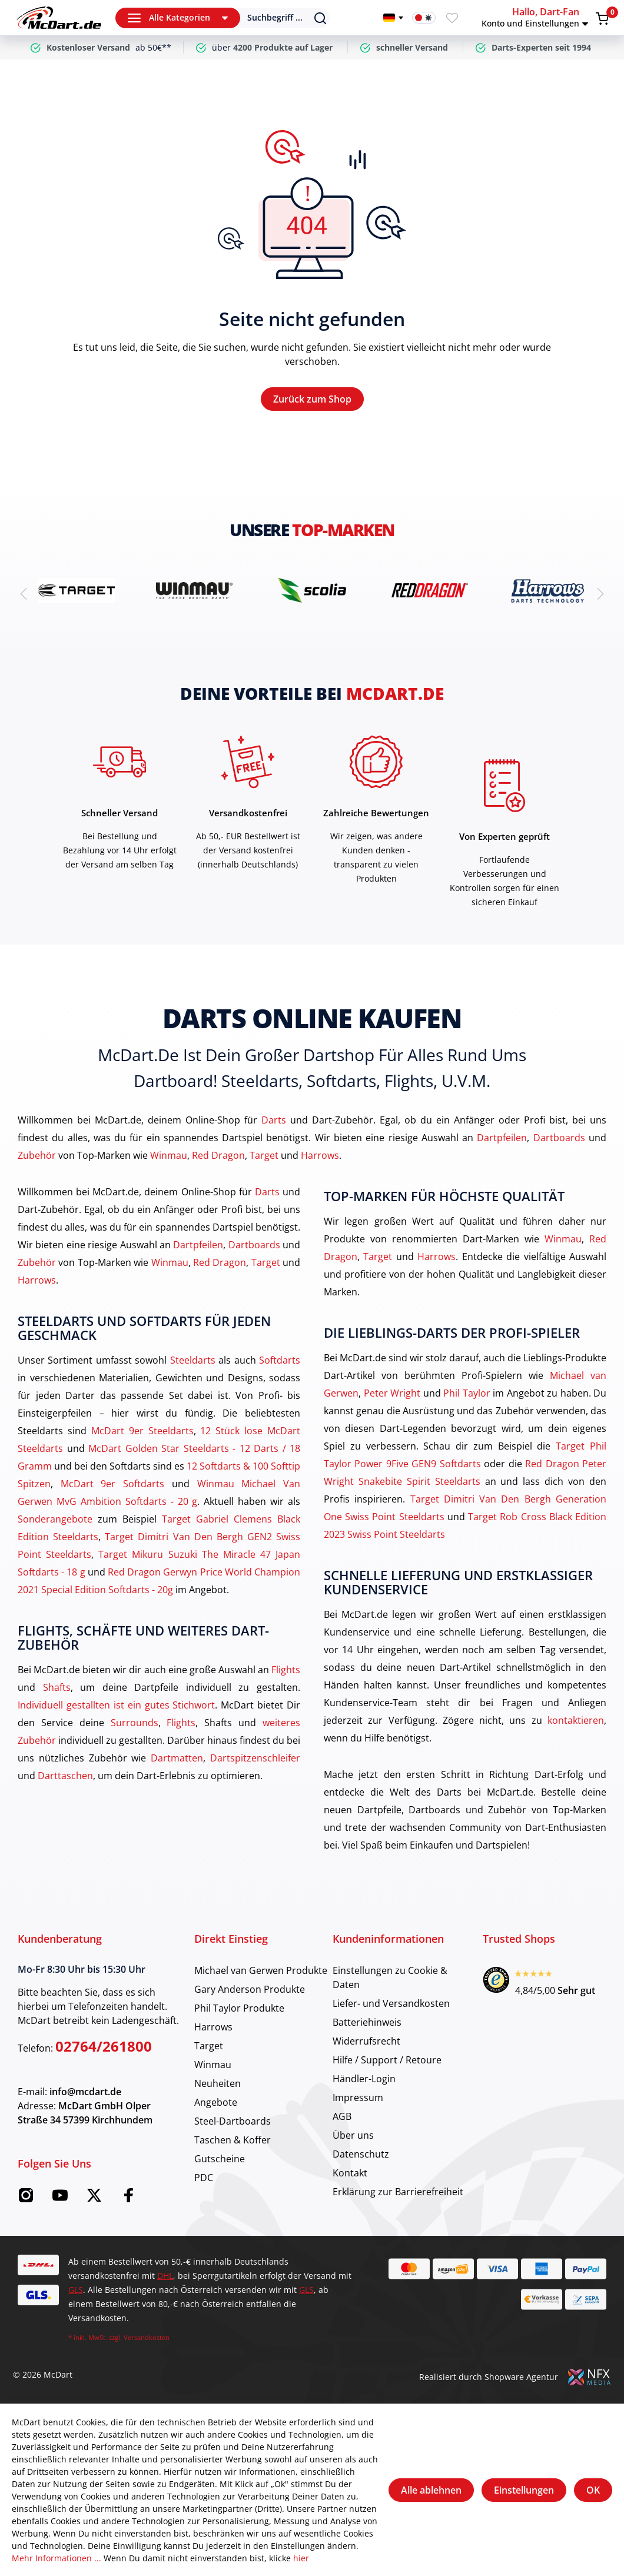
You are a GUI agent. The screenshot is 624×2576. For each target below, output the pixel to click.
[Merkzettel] (452, 17)
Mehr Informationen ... (56, 2558)
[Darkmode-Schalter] (424, 18)
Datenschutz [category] (361, 2154)
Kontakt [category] (350, 2172)
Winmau (168, 1155)
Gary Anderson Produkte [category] (249, 1989)
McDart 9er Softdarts (112, 1483)
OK (593, 2490)
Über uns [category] (353, 2135)
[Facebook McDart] (128, 2199)
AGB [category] (342, 2116)
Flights (285, 1669)
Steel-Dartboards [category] (232, 2121)
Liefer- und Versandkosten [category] (391, 2003)
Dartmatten (177, 1757)
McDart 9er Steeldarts (142, 1430)
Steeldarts (192, 1360)
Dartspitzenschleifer (255, 1757)
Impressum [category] (358, 2097)
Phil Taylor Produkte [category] (239, 2008)
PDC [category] (203, 2177)
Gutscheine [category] (219, 2158)
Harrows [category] (213, 2026)
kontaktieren (575, 1720)
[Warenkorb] (602, 18)
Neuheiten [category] (217, 2083)
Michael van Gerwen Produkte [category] (260, 1970)
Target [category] (208, 2045)
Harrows (320, 1155)
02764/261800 (103, 2046)
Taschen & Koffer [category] (232, 2139)
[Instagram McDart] (26, 2199)
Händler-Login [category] (364, 2078)
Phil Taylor (466, 1393)
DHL (165, 2275)
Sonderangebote (55, 1519)
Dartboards (559, 1137)
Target (264, 1155)
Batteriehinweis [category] (367, 2022)
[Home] (59, 17)
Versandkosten (147, 2337)
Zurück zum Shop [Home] (312, 399)
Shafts (57, 1687)
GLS (75, 2289)
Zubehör (37, 1155)
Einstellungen (524, 2490)
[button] (537, 17)
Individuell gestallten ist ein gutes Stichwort (116, 1705)
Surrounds (134, 1722)
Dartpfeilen (502, 1137)
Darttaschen (65, 1775)
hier (301, 2558)
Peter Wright (392, 1393)
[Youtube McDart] (60, 2199)
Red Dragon (218, 1155)
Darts (273, 1120)
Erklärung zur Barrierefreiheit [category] (398, 2191)
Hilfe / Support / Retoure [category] (387, 2059)
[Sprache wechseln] (393, 17)
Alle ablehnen (431, 2490)
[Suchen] (277, 18)
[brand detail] (76, 590)
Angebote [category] (215, 2102)
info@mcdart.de (85, 2091)
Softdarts (279, 1360)
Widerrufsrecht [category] (366, 2041)
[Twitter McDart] (94, 2199)
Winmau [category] (212, 2064)
